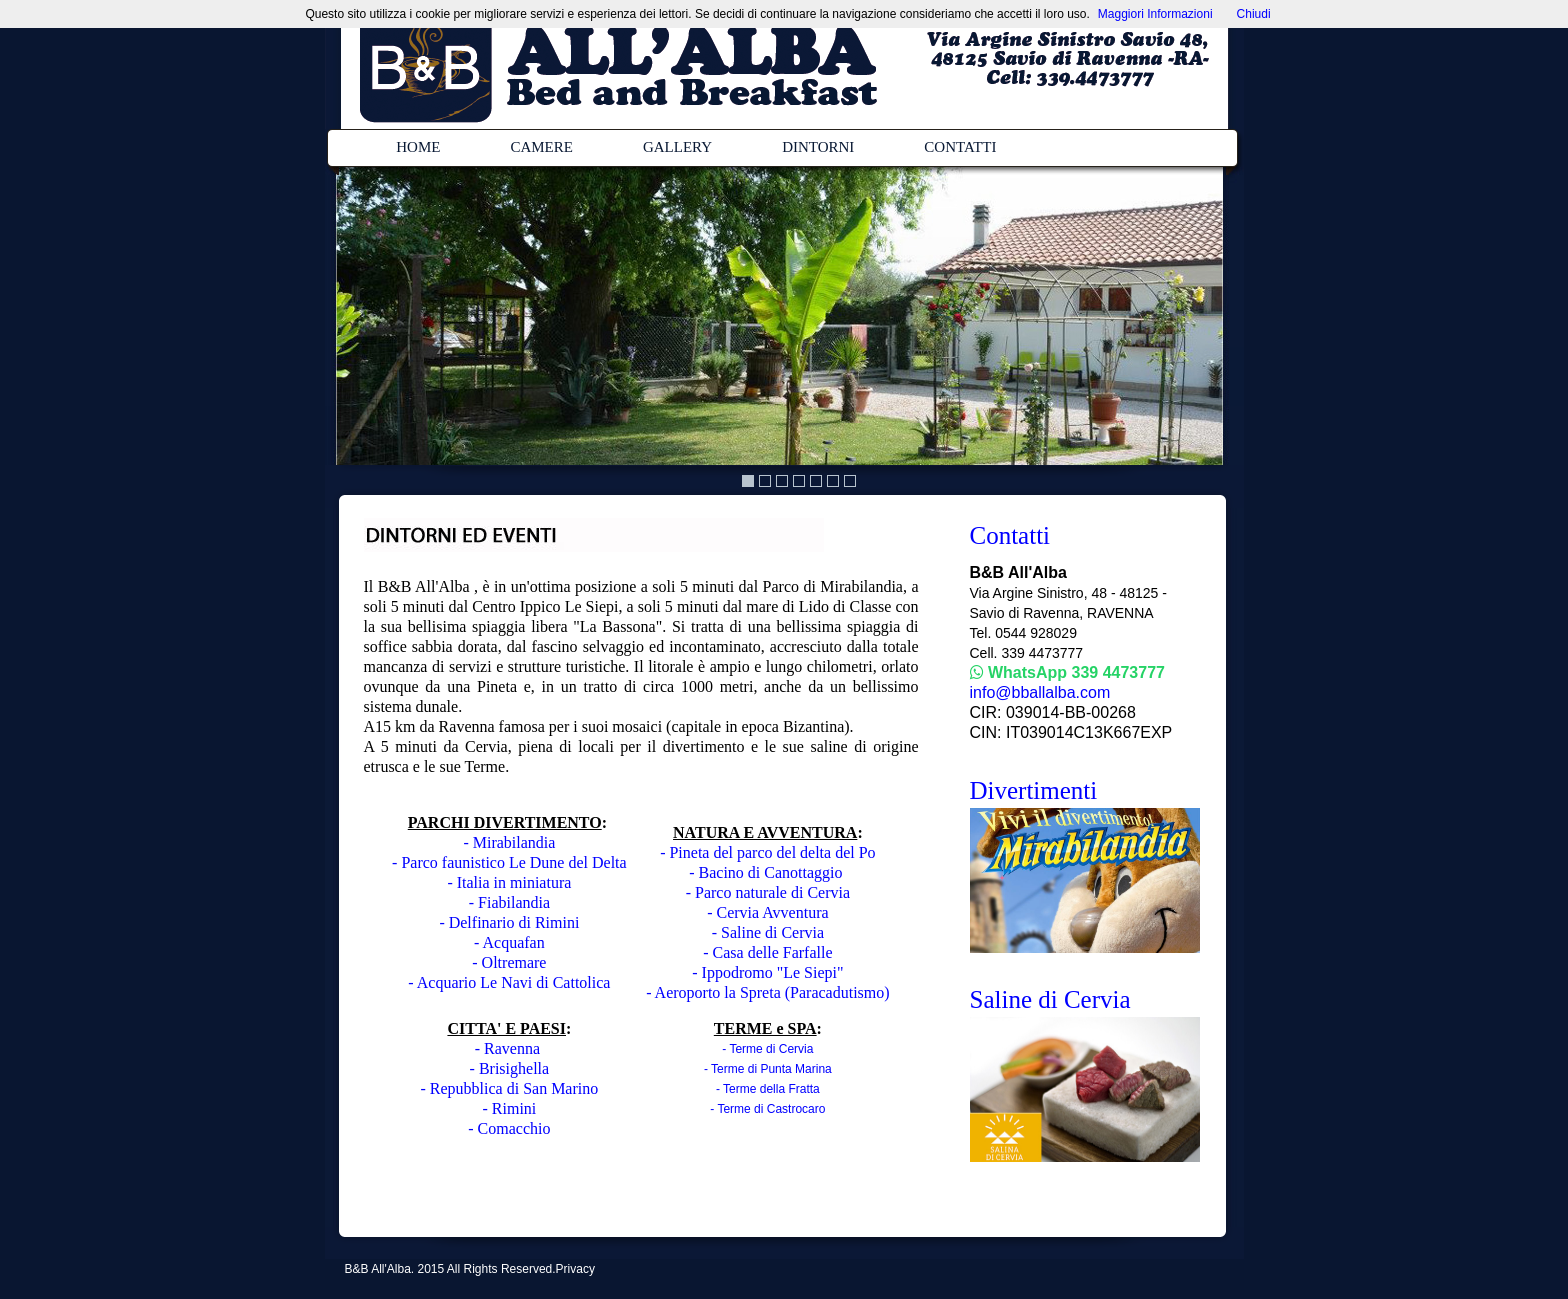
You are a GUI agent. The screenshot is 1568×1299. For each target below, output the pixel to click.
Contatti (1010, 535)
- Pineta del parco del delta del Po (767, 852)
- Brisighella (510, 1068)
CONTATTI (960, 147)
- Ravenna (509, 1048)
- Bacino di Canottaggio (767, 872)
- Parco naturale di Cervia (768, 892)
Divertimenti (1034, 790)
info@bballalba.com (1040, 692)
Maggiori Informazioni (1155, 14)
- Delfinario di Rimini (509, 922)
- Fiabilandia (509, 902)
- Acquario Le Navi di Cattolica (509, 982)
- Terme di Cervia (767, 1049)
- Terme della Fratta (768, 1089)
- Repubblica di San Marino (510, 1088)
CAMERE (541, 147)
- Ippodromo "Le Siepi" (767, 972)
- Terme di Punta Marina (768, 1069)
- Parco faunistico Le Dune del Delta (509, 862)
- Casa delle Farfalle (767, 952)
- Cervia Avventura (767, 912)
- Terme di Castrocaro (767, 1109)
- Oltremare (509, 962)
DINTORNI (818, 147)
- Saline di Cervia (768, 932)
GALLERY (677, 147)
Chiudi (1254, 14)
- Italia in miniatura (509, 882)
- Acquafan (509, 942)
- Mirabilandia (509, 842)
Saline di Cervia (1050, 999)
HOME (418, 147)
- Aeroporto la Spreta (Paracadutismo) (767, 992)
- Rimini (509, 1108)
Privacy (575, 1269)
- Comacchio (509, 1128)
